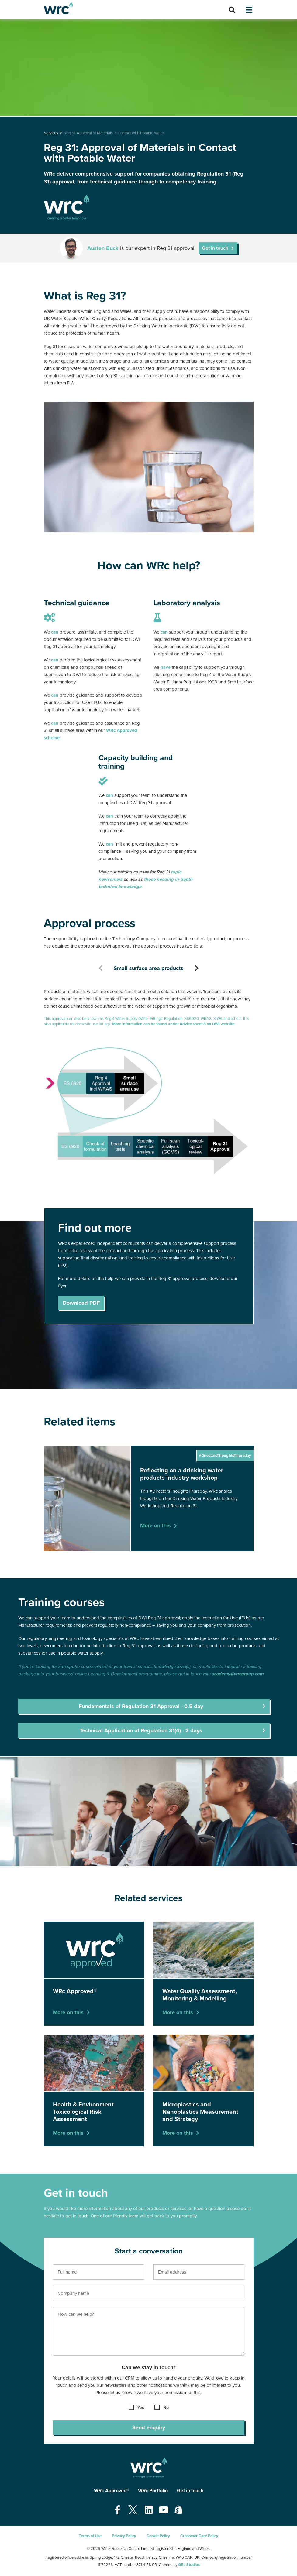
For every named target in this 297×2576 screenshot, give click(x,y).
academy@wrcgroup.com (238, 1673)
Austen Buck (103, 248)
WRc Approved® (111, 2491)
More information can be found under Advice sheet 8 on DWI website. (173, 1024)
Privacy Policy (124, 2535)
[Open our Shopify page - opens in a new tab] (178, 2510)
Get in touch (215, 248)
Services (51, 133)
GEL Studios (189, 2564)
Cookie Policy (158, 2535)
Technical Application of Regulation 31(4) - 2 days (141, 1730)
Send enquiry (148, 2427)
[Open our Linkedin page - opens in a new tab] (149, 2510)
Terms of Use (90, 2535)
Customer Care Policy (199, 2535)
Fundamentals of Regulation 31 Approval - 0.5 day (141, 1706)
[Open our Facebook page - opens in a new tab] (117, 2510)
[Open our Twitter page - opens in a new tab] (132, 2510)
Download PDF (81, 1303)
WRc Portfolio (153, 2491)
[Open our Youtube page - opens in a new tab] (163, 2510)
